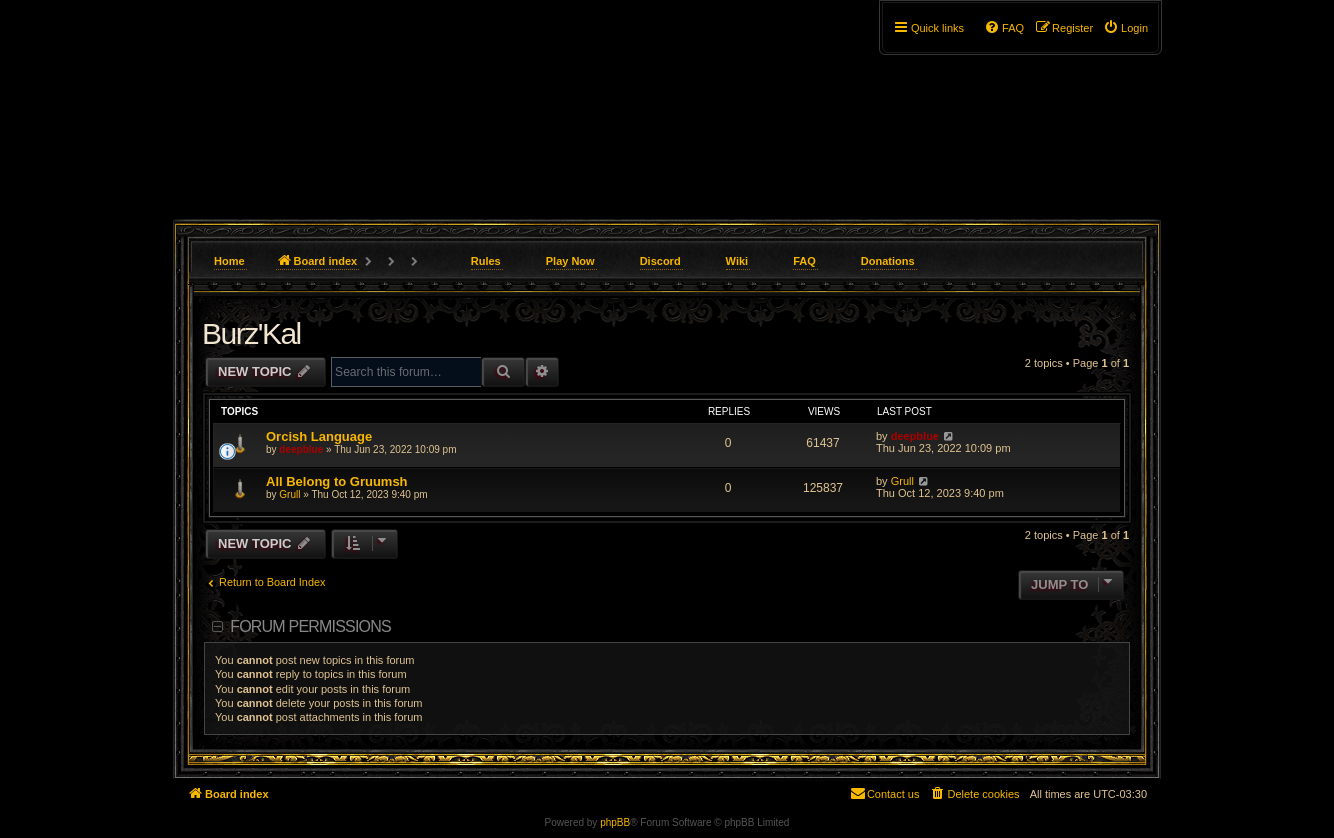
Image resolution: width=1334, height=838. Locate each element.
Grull (289, 494)
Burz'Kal (251, 333)
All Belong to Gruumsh (337, 481)
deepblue (301, 449)
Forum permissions (310, 626)
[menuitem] (1125, 28)
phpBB (615, 822)
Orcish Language (319, 436)
